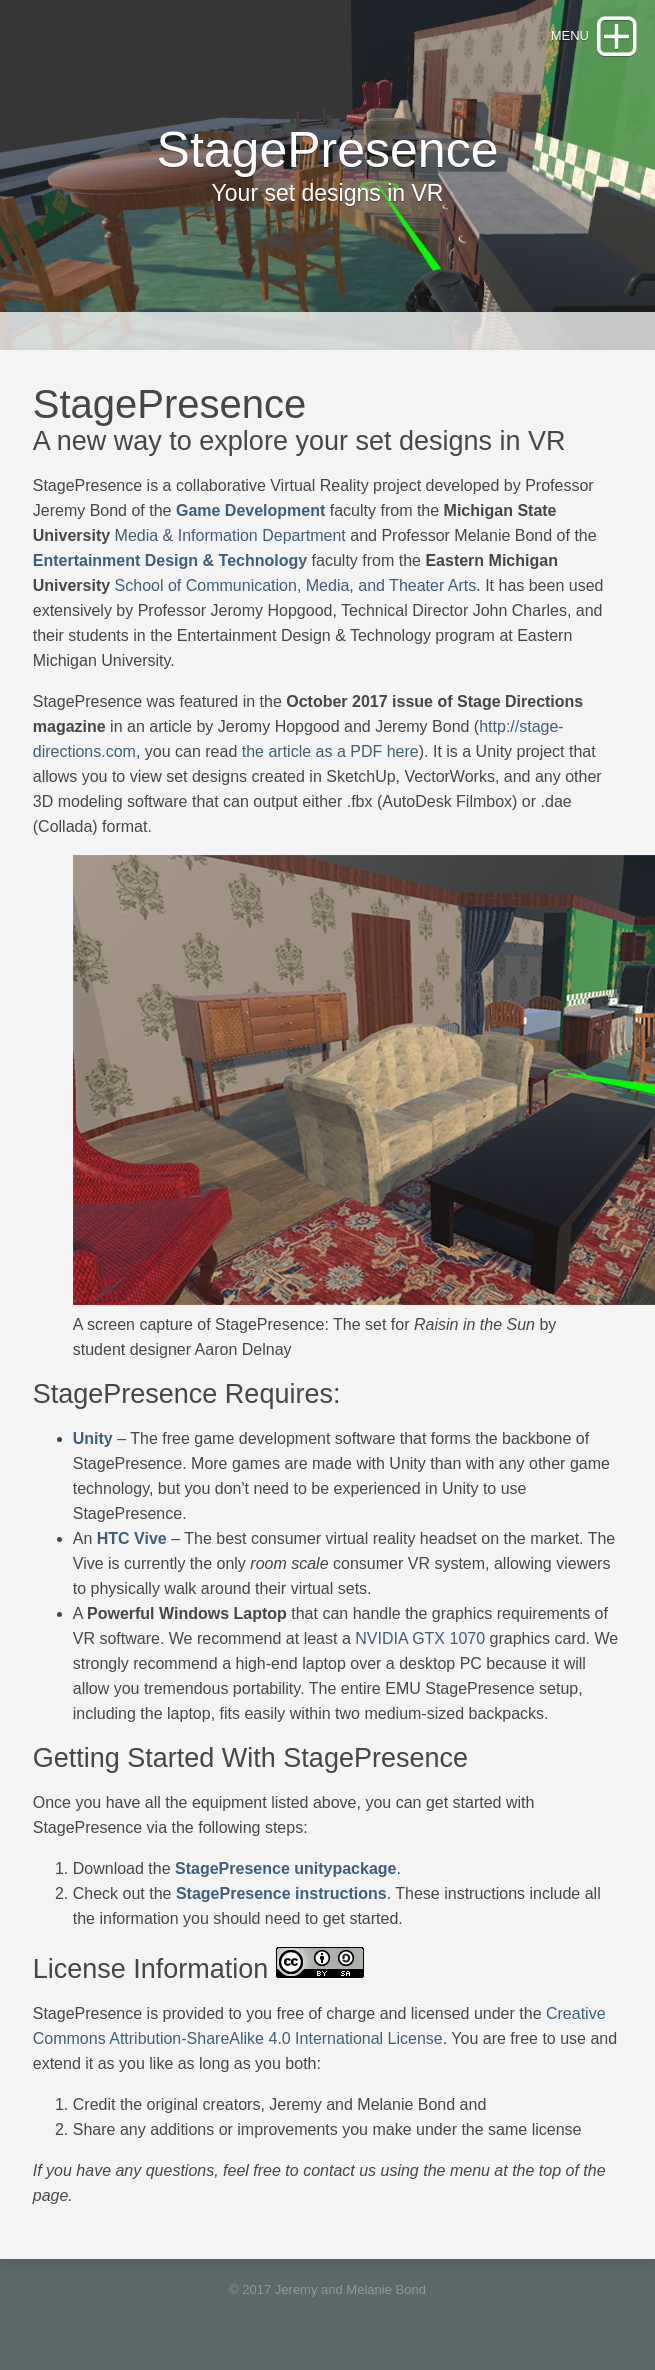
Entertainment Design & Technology (170, 560)
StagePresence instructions (281, 1893)
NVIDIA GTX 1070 (420, 1638)
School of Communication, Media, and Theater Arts (296, 585)
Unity (93, 1438)
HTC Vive (132, 1538)
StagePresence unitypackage (285, 1868)
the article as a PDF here (330, 751)
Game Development (250, 510)
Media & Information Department (230, 535)
